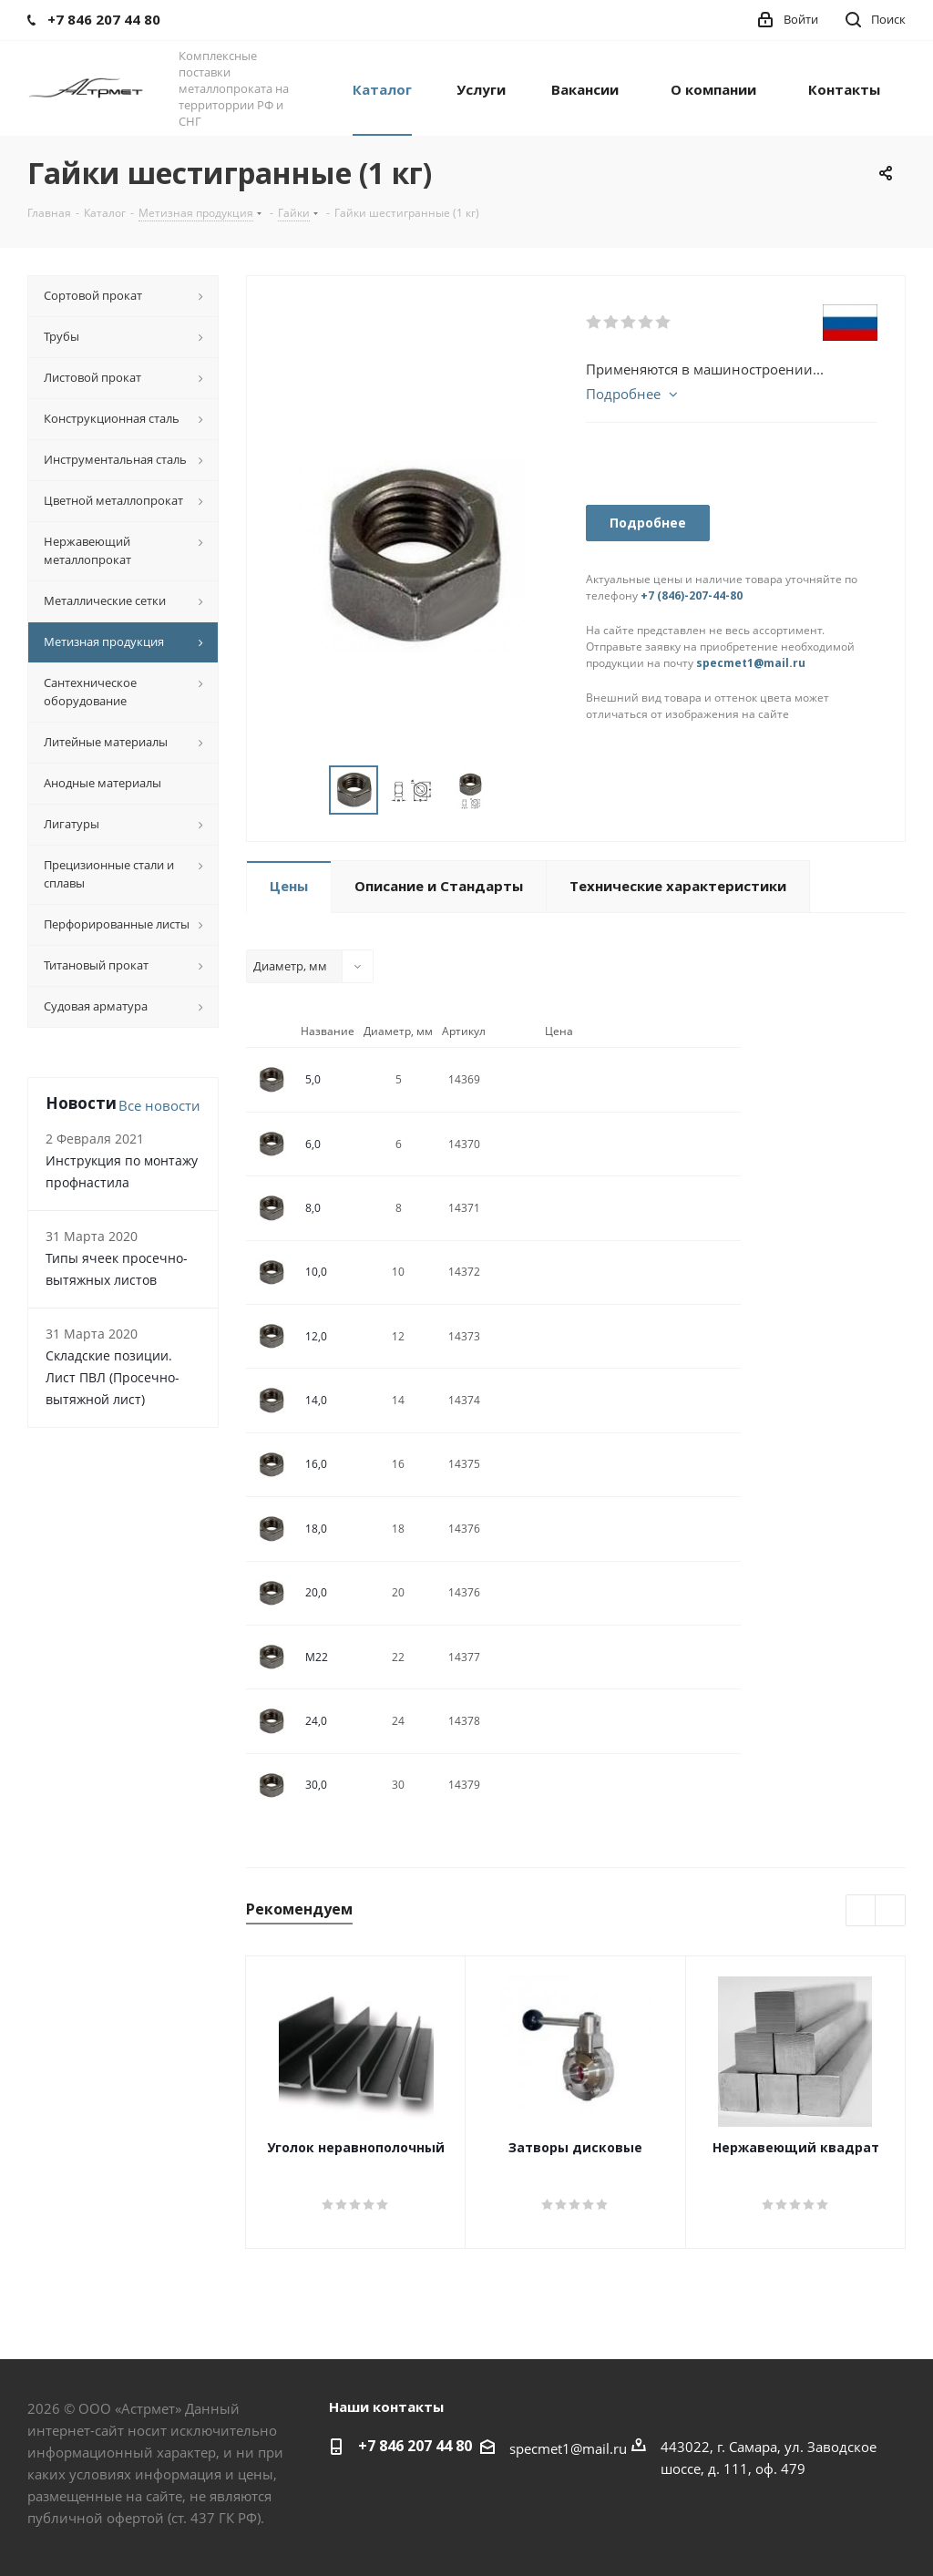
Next (891, 1911)
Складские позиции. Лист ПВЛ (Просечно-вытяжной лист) (112, 1377)
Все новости (159, 1105)
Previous (861, 1911)
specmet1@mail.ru (750, 663)
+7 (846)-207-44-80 (692, 595)
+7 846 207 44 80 (415, 2446)
